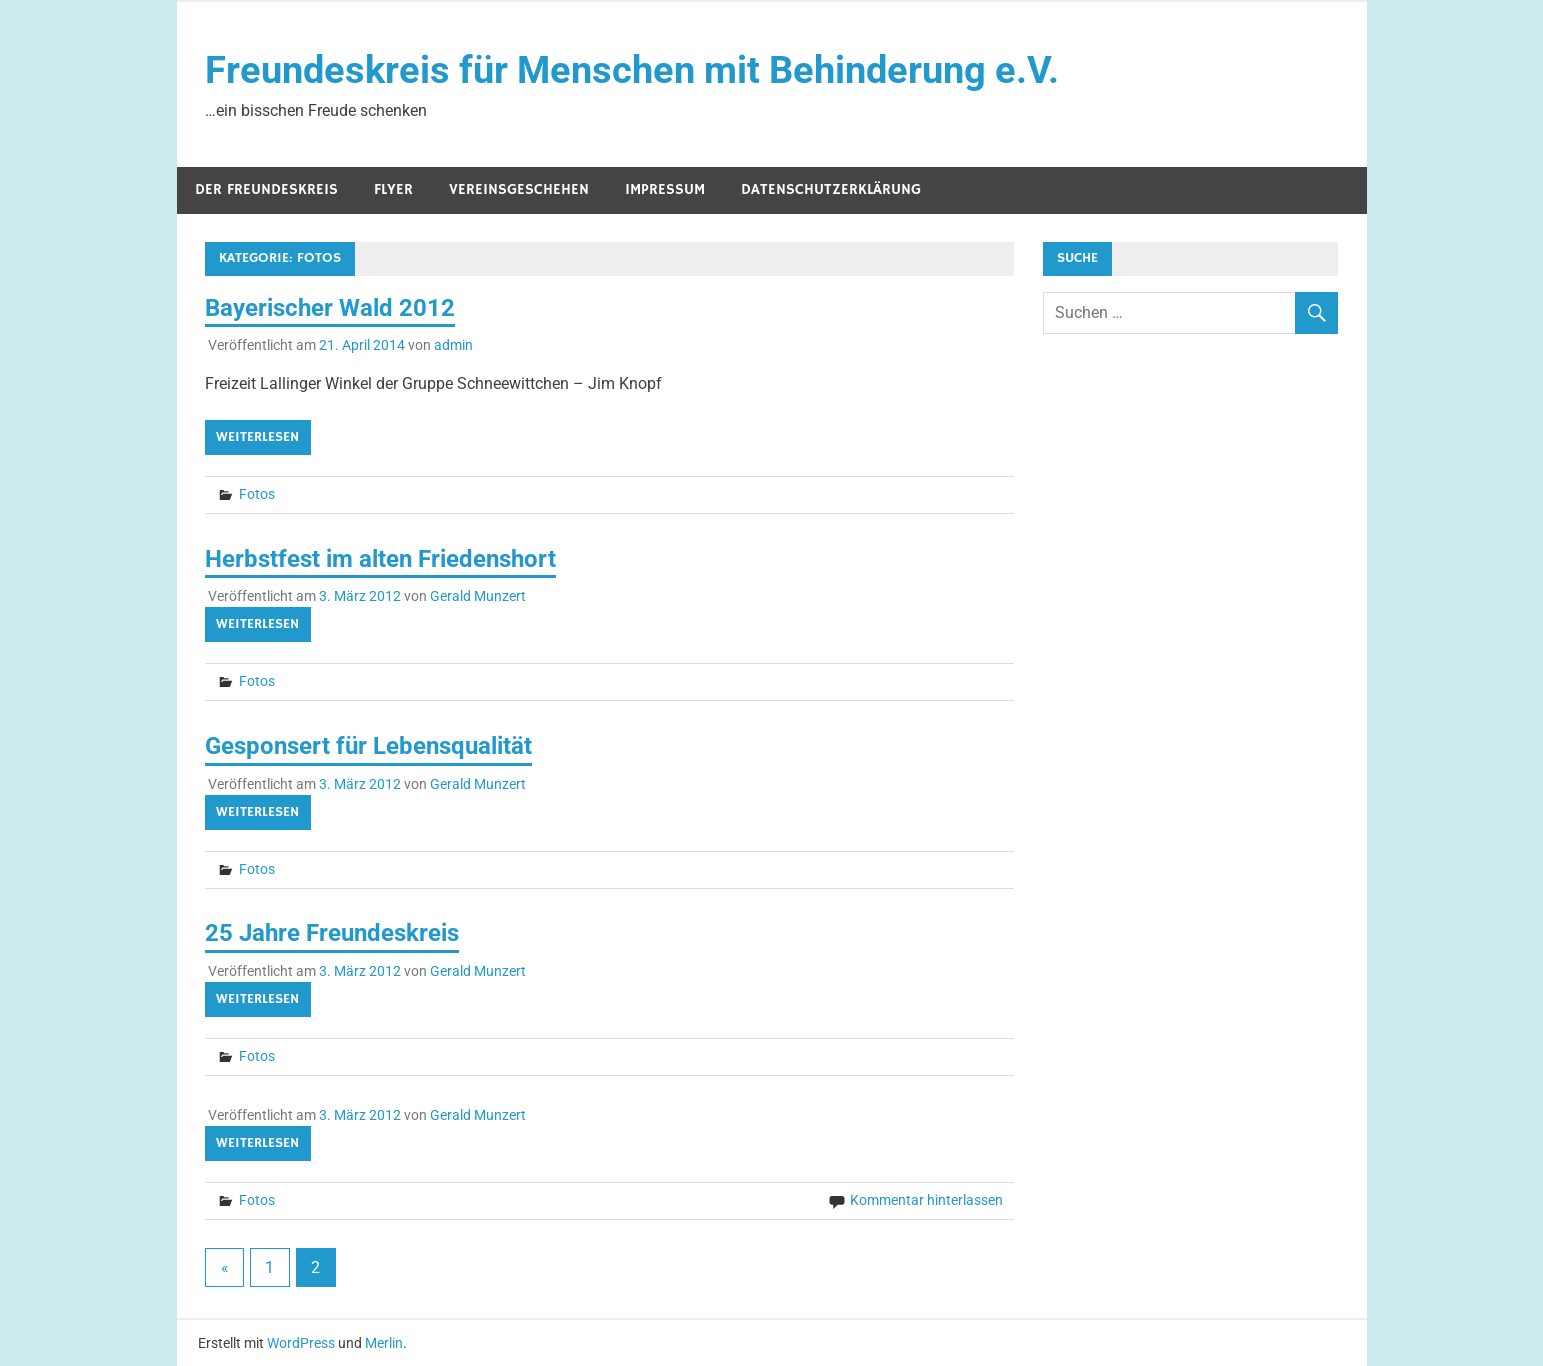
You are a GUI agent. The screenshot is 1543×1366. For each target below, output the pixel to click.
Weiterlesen (257, 437)
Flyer (393, 189)
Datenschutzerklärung (831, 189)
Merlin (384, 1343)
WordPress (301, 1343)
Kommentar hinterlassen (926, 1200)
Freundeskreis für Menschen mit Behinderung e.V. (632, 70)
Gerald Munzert (478, 596)
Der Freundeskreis (266, 189)
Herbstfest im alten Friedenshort (380, 559)
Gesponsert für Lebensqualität (368, 746)
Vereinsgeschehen (519, 189)
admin (453, 345)
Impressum (665, 189)
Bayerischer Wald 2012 (330, 308)
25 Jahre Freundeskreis (332, 933)
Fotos (257, 494)
